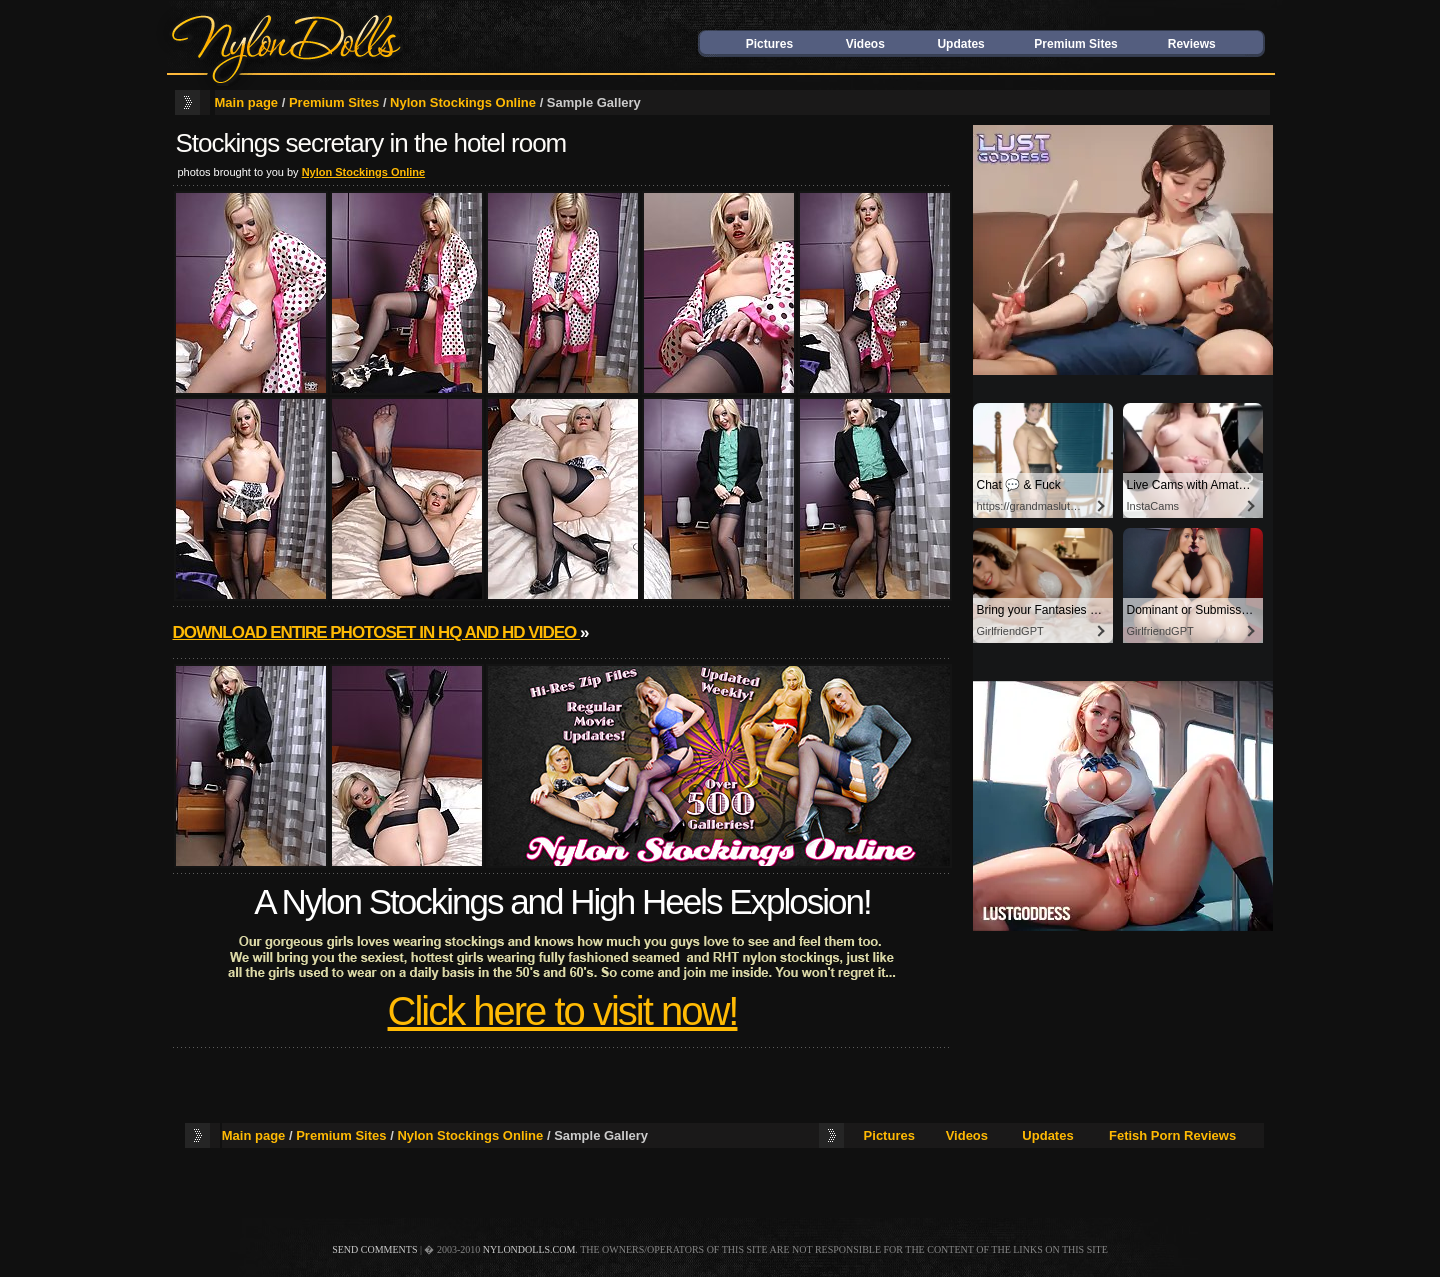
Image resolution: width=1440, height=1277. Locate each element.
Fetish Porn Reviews (1172, 1135)
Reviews (1192, 44)
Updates (960, 44)
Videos (865, 44)
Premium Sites (1075, 44)
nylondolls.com (529, 1249)
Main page (247, 102)
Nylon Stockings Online (463, 102)
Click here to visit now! (563, 1011)
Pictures (769, 44)
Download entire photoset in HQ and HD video (376, 632)
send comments (374, 1249)
